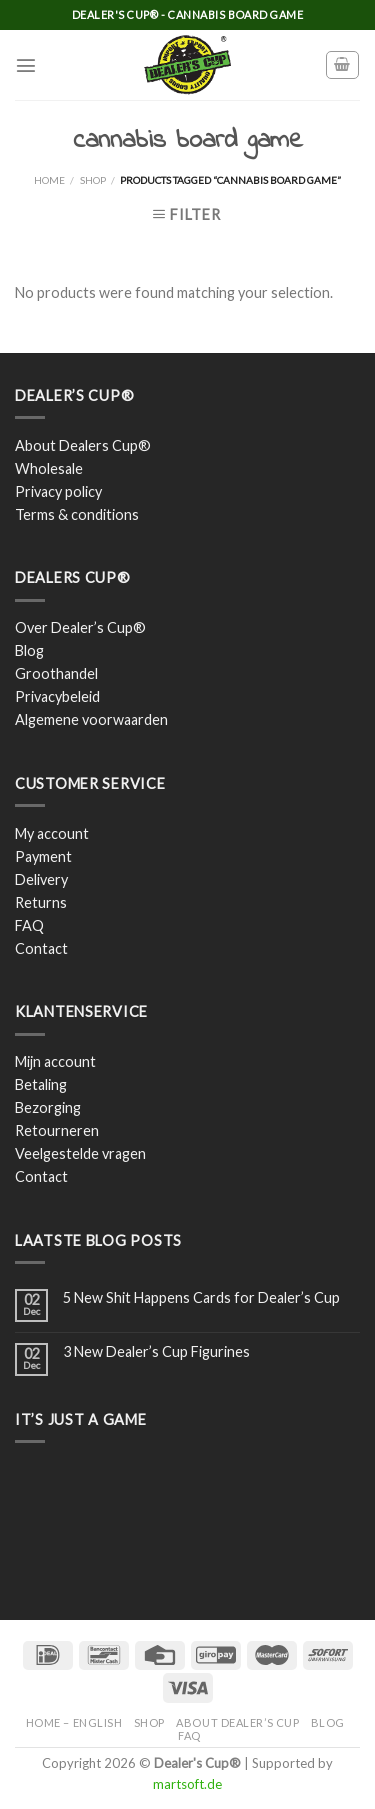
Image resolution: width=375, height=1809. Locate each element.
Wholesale (49, 468)
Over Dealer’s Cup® (80, 627)
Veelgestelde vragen (80, 1153)
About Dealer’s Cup (237, 1722)
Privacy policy (58, 491)
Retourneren (57, 1130)
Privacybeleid (57, 696)
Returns (41, 902)
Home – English (74, 1722)
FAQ (29, 925)
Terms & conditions (77, 514)
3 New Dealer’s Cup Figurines (156, 1351)
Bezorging (48, 1107)
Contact (41, 948)
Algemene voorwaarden (91, 719)
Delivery (41, 879)
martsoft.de (187, 1784)
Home (49, 180)
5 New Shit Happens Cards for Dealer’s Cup (201, 1297)
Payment (43, 856)
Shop (93, 180)
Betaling (41, 1084)
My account (52, 833)
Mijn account (55, 1061)
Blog (29, 650)
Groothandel (56, 673)
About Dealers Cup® (83, 445)
